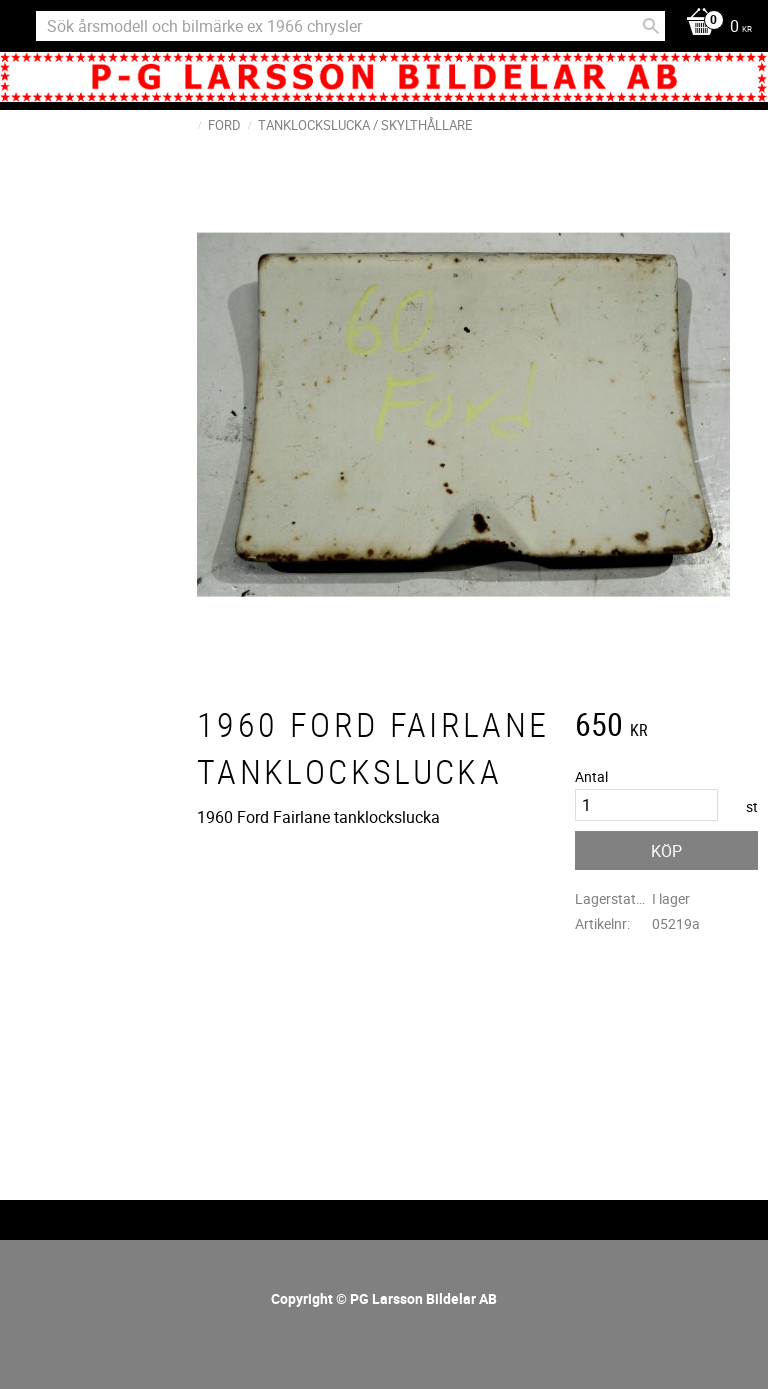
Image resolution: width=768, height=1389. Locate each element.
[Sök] (651, 26)
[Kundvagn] (714, 27)
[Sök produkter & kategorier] (350, 26)
